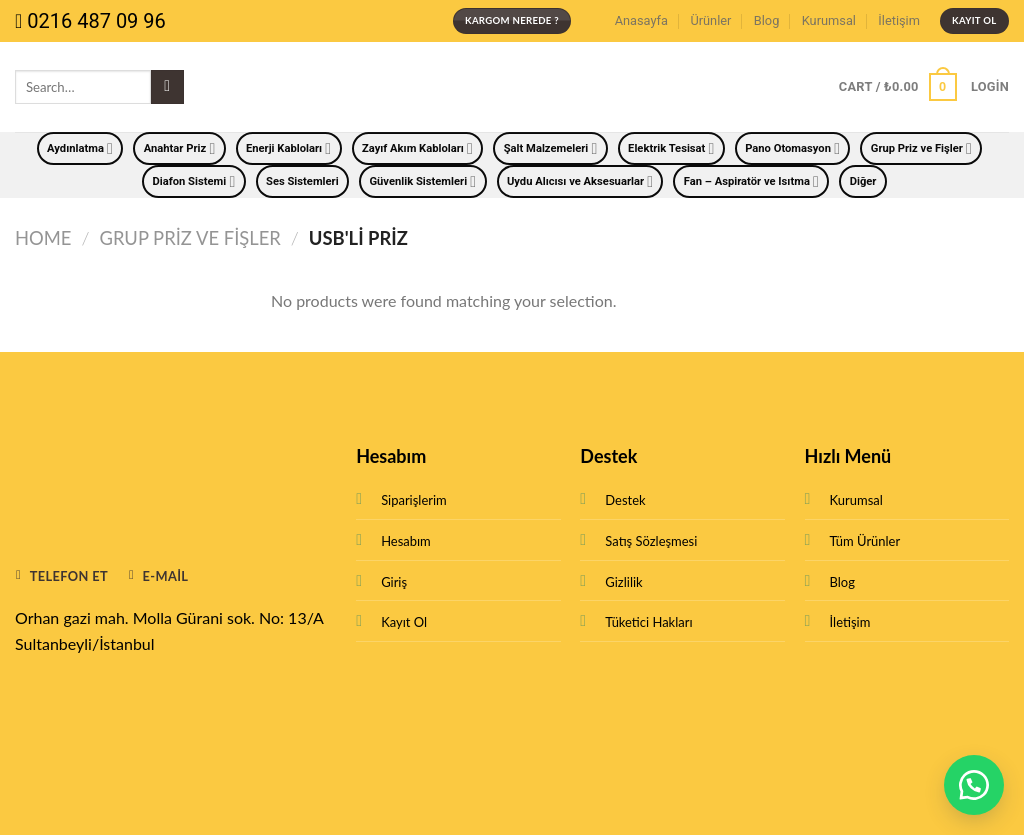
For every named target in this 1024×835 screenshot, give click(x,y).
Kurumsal (829, 20)
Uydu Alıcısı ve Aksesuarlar (580, 181)
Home (43, 238)
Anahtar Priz (180, 148)
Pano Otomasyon (792, 148)
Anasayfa (641, 20)
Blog (767, 20)
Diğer (863, 181)
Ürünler (710, 20)
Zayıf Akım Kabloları (417, 148)
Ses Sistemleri (302, 181)
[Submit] (167, 87)
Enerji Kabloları (288, 148)
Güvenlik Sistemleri (422, 181)
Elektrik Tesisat (671, 148)
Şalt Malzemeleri (551, 148)
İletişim (899, 20)
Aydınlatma (80, 148)
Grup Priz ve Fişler (921, 148)
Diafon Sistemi (194, 181)
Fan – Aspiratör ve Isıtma (751, 181)
